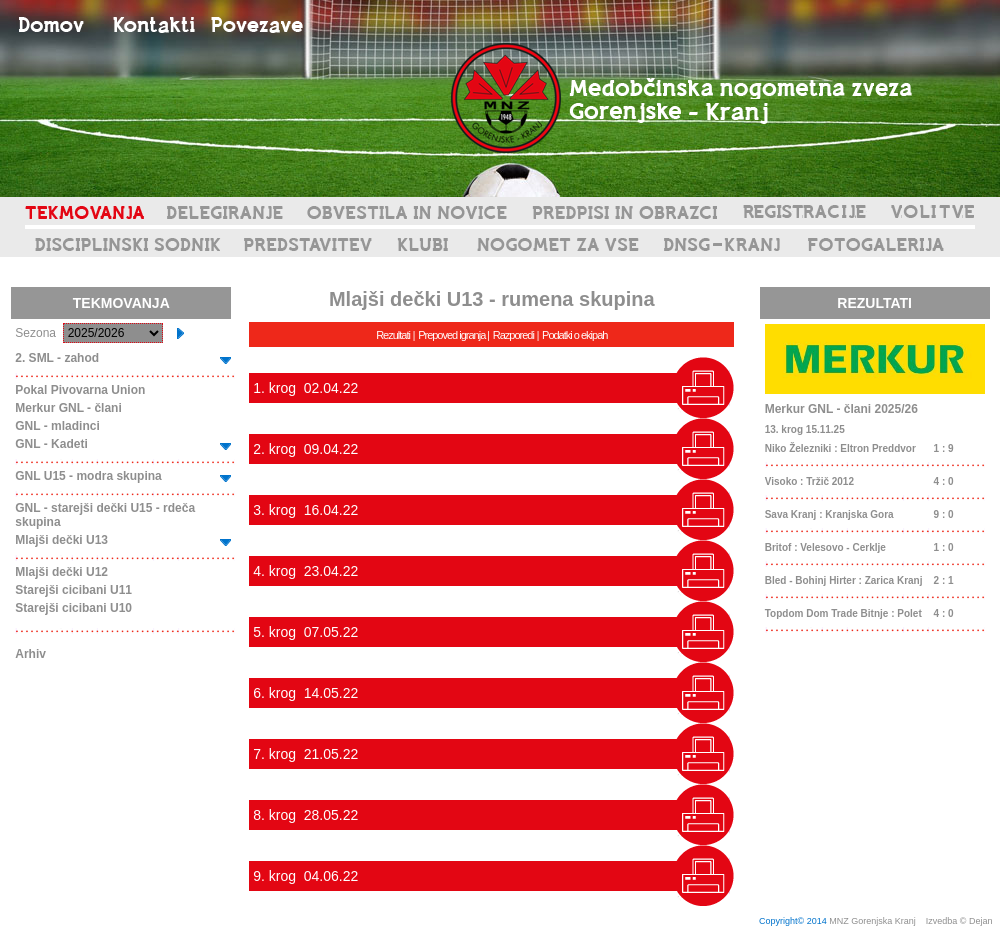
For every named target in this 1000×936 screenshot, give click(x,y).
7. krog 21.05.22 (305, 754)
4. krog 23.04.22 (305, 571)
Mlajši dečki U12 (61, 572)
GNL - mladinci (57, 426)
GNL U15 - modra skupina (88, 476)
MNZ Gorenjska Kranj (872, 921)
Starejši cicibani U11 (73, 590)
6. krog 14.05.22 (305, 693)
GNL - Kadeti (51, 444)
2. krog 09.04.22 (305, 449)
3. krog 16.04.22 (305, 510)
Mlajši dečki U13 (61, 540)
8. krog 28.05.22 (305, 815)
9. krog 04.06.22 (305, 876)
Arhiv (30, 654)
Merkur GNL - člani (68, 408)
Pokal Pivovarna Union (80, 390)
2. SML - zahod (57, 358)
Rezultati (393, 335)
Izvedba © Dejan (960, 921)
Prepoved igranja (452, 335)
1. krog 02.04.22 (305, 388)
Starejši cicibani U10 (73, 608)
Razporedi (513, 335)
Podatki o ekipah (574, 335)
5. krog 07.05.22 (305, 632)
